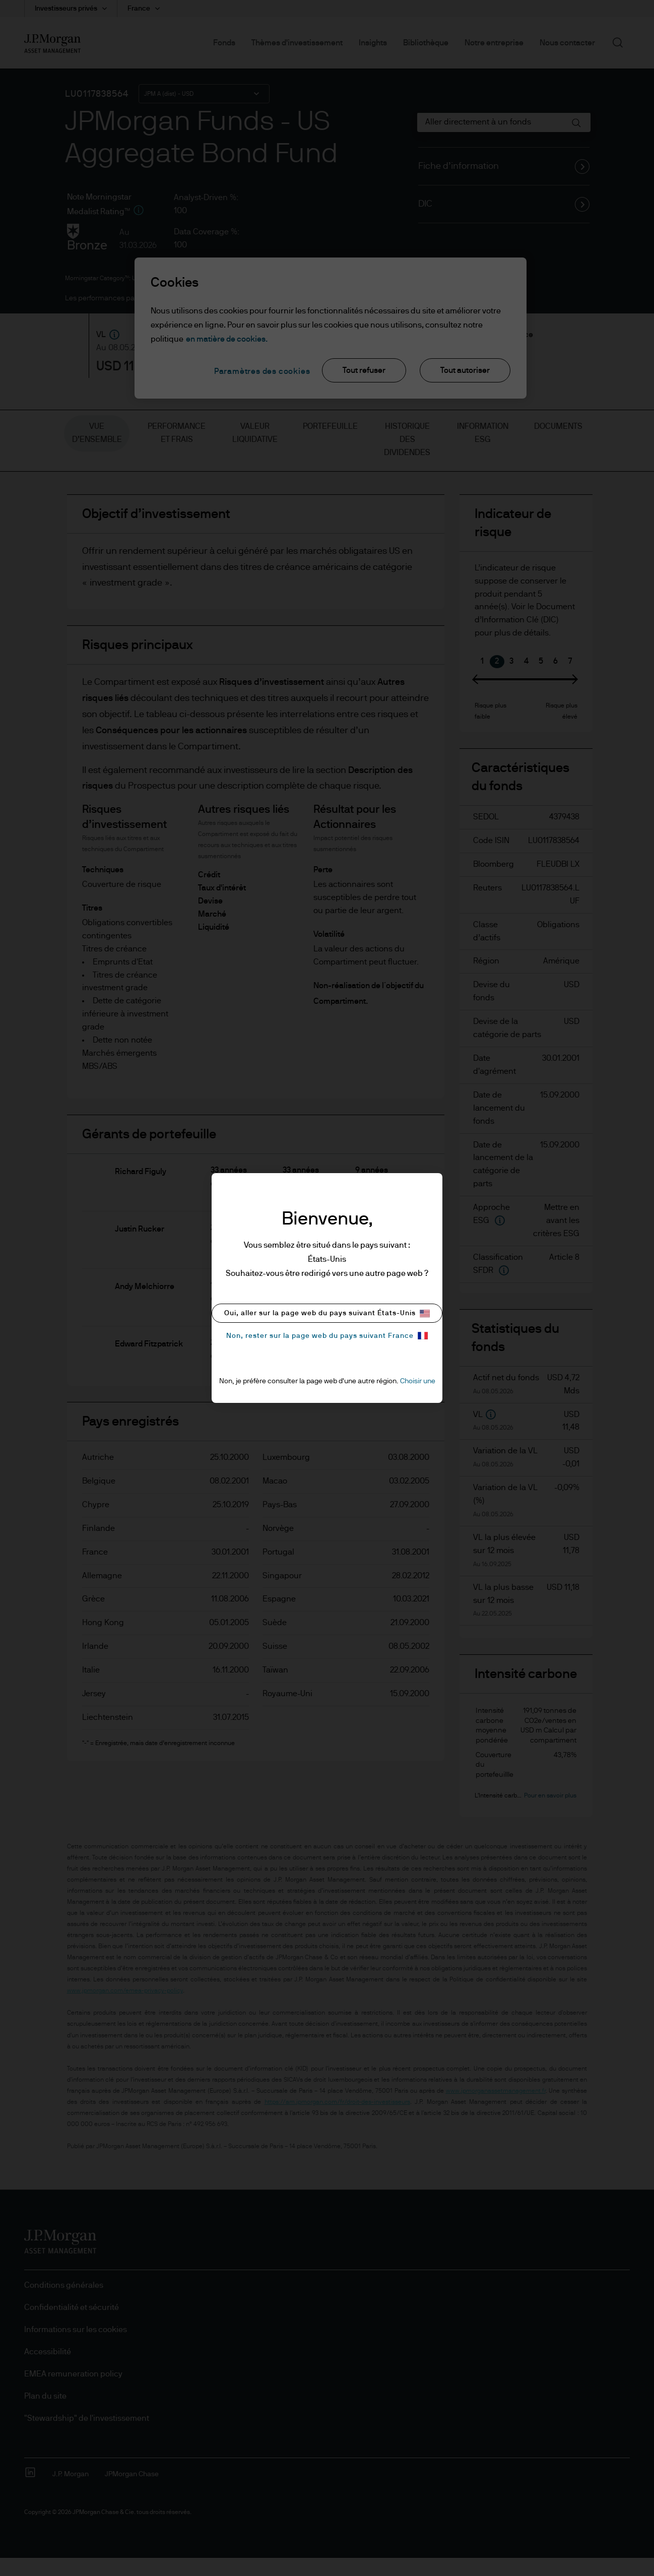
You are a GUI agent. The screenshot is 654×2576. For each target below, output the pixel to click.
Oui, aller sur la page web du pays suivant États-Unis (327, 1313)
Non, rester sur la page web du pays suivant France (327, 1335)
